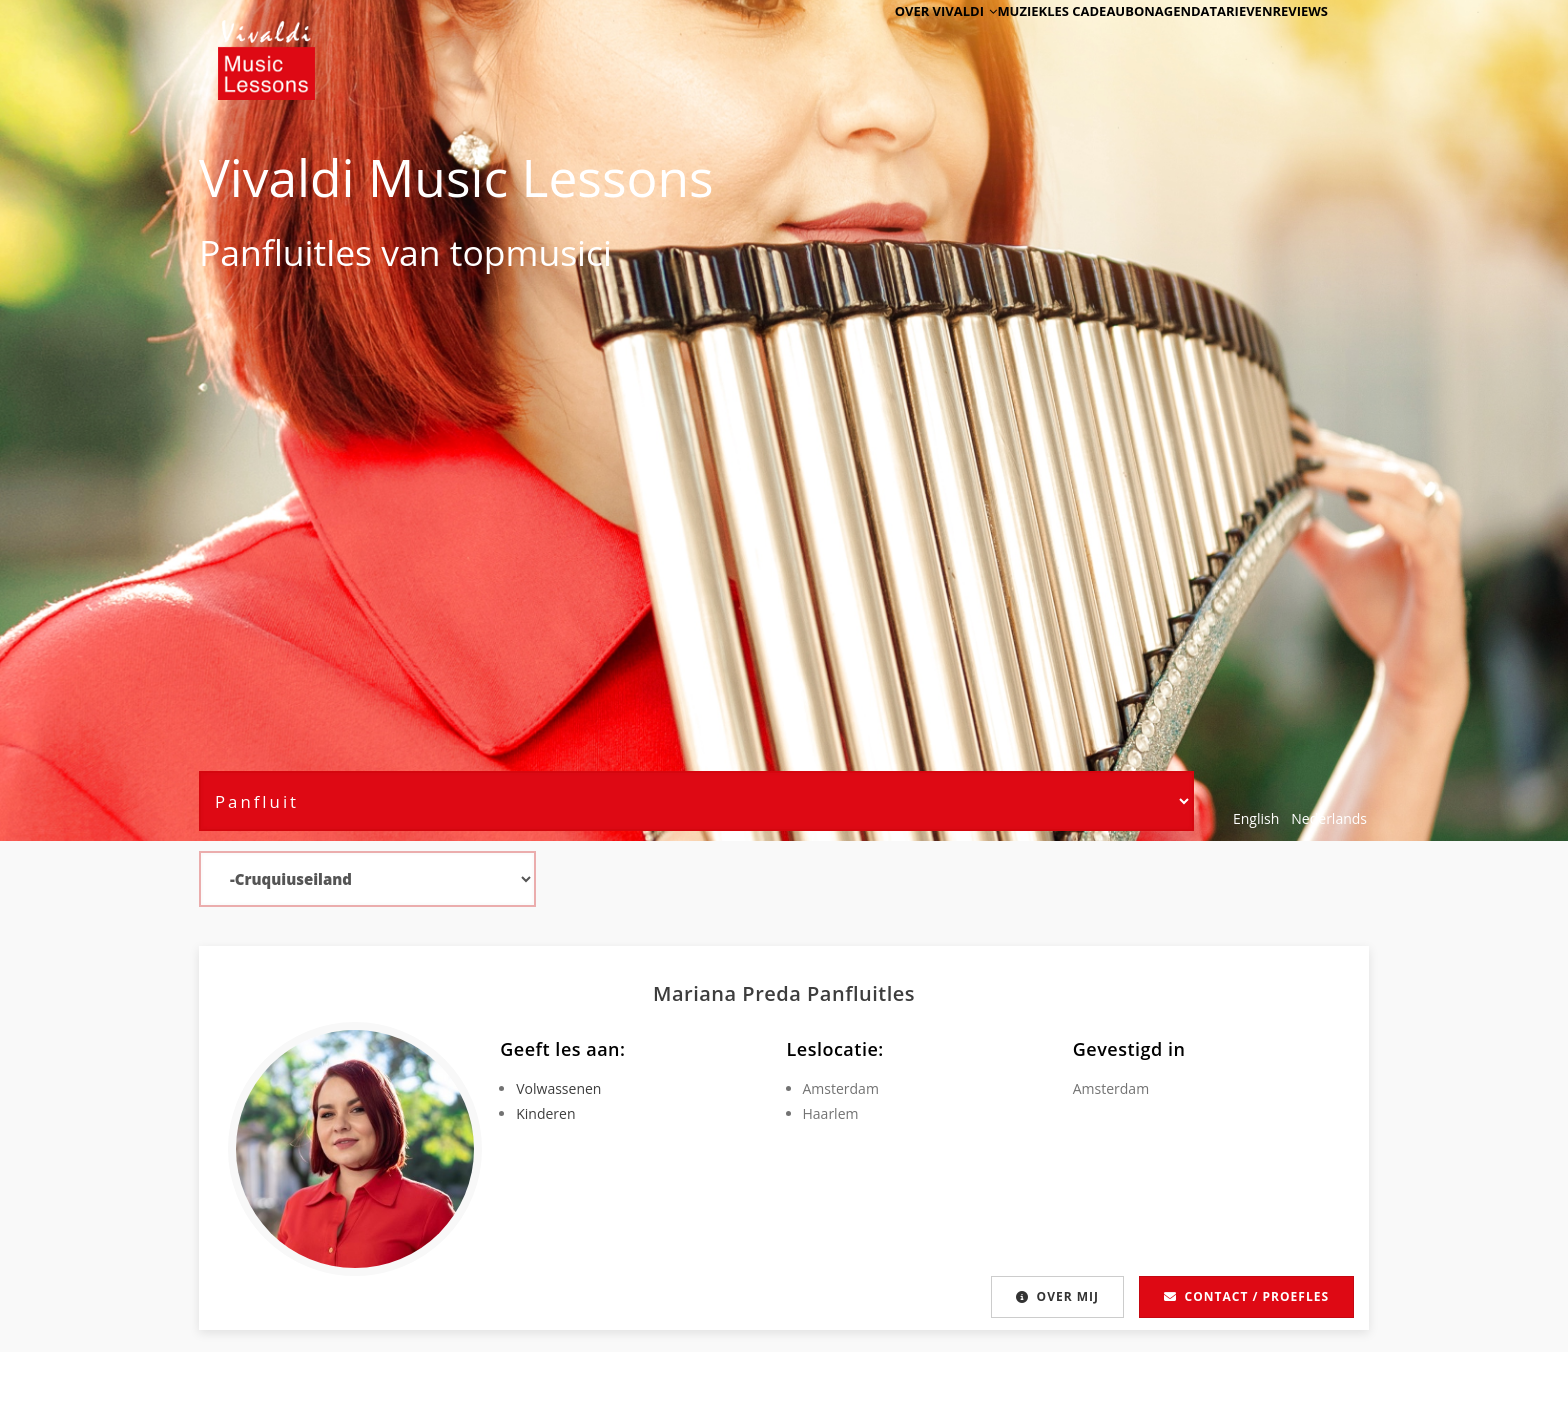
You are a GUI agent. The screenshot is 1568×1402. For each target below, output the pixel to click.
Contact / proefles (1246, 1296)
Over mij (1053, 1296)
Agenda (1136, 42)
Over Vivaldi (875, 42)
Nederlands (1329, 818)
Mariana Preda (730, 993)
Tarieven (1214, 42)
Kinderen (545, 1113)
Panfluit (262, 252)
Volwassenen (558, 1088)
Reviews (1291, 42)
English (1256, 818)
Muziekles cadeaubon (1017, 42)
